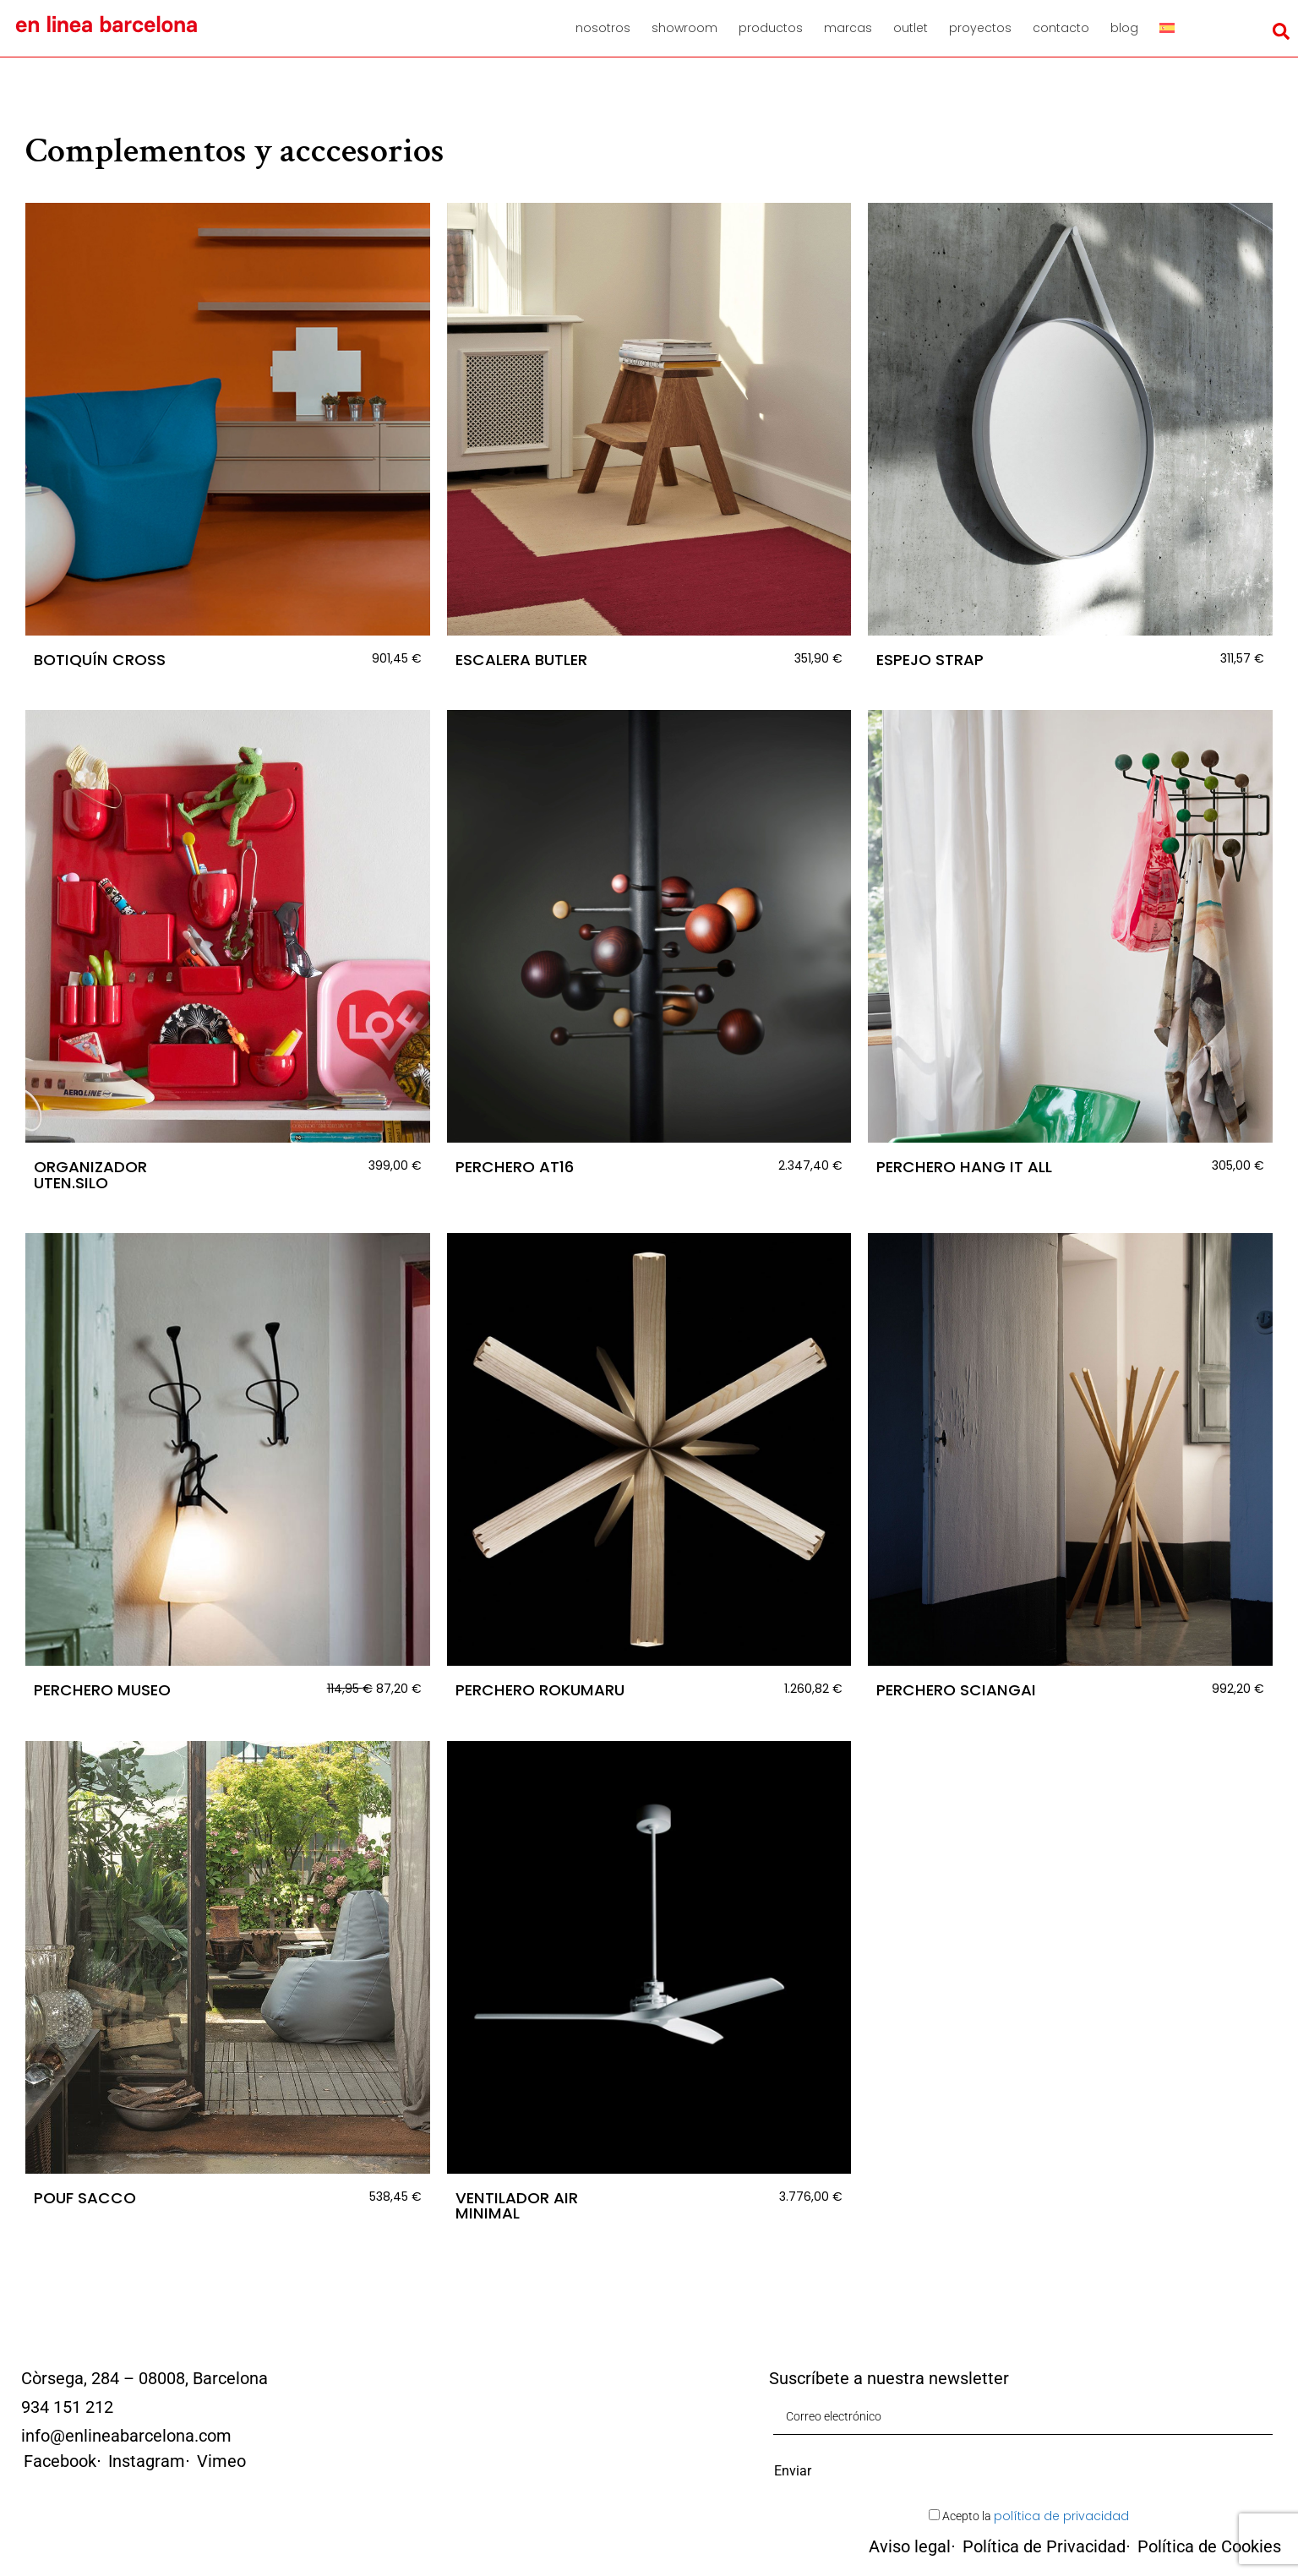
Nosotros (602, 27)
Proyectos (980, 27)
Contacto (1061, 27)
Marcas (848, 27)
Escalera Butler (521, 659)
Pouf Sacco (85, 2197)
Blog (1124, 27)
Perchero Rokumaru (539, 1689)
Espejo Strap (930, 659)
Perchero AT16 (514, 1166)
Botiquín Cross (100, 659)
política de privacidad (1061, 2516)
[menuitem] (1173, 27)
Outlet (910, 27)
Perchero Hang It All (964, 1166)
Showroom (684, 27)
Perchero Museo (102, 1689)
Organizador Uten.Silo (90, 1174)
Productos (771, 27)
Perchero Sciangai (956, 1689)
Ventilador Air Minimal (516, 2205)
